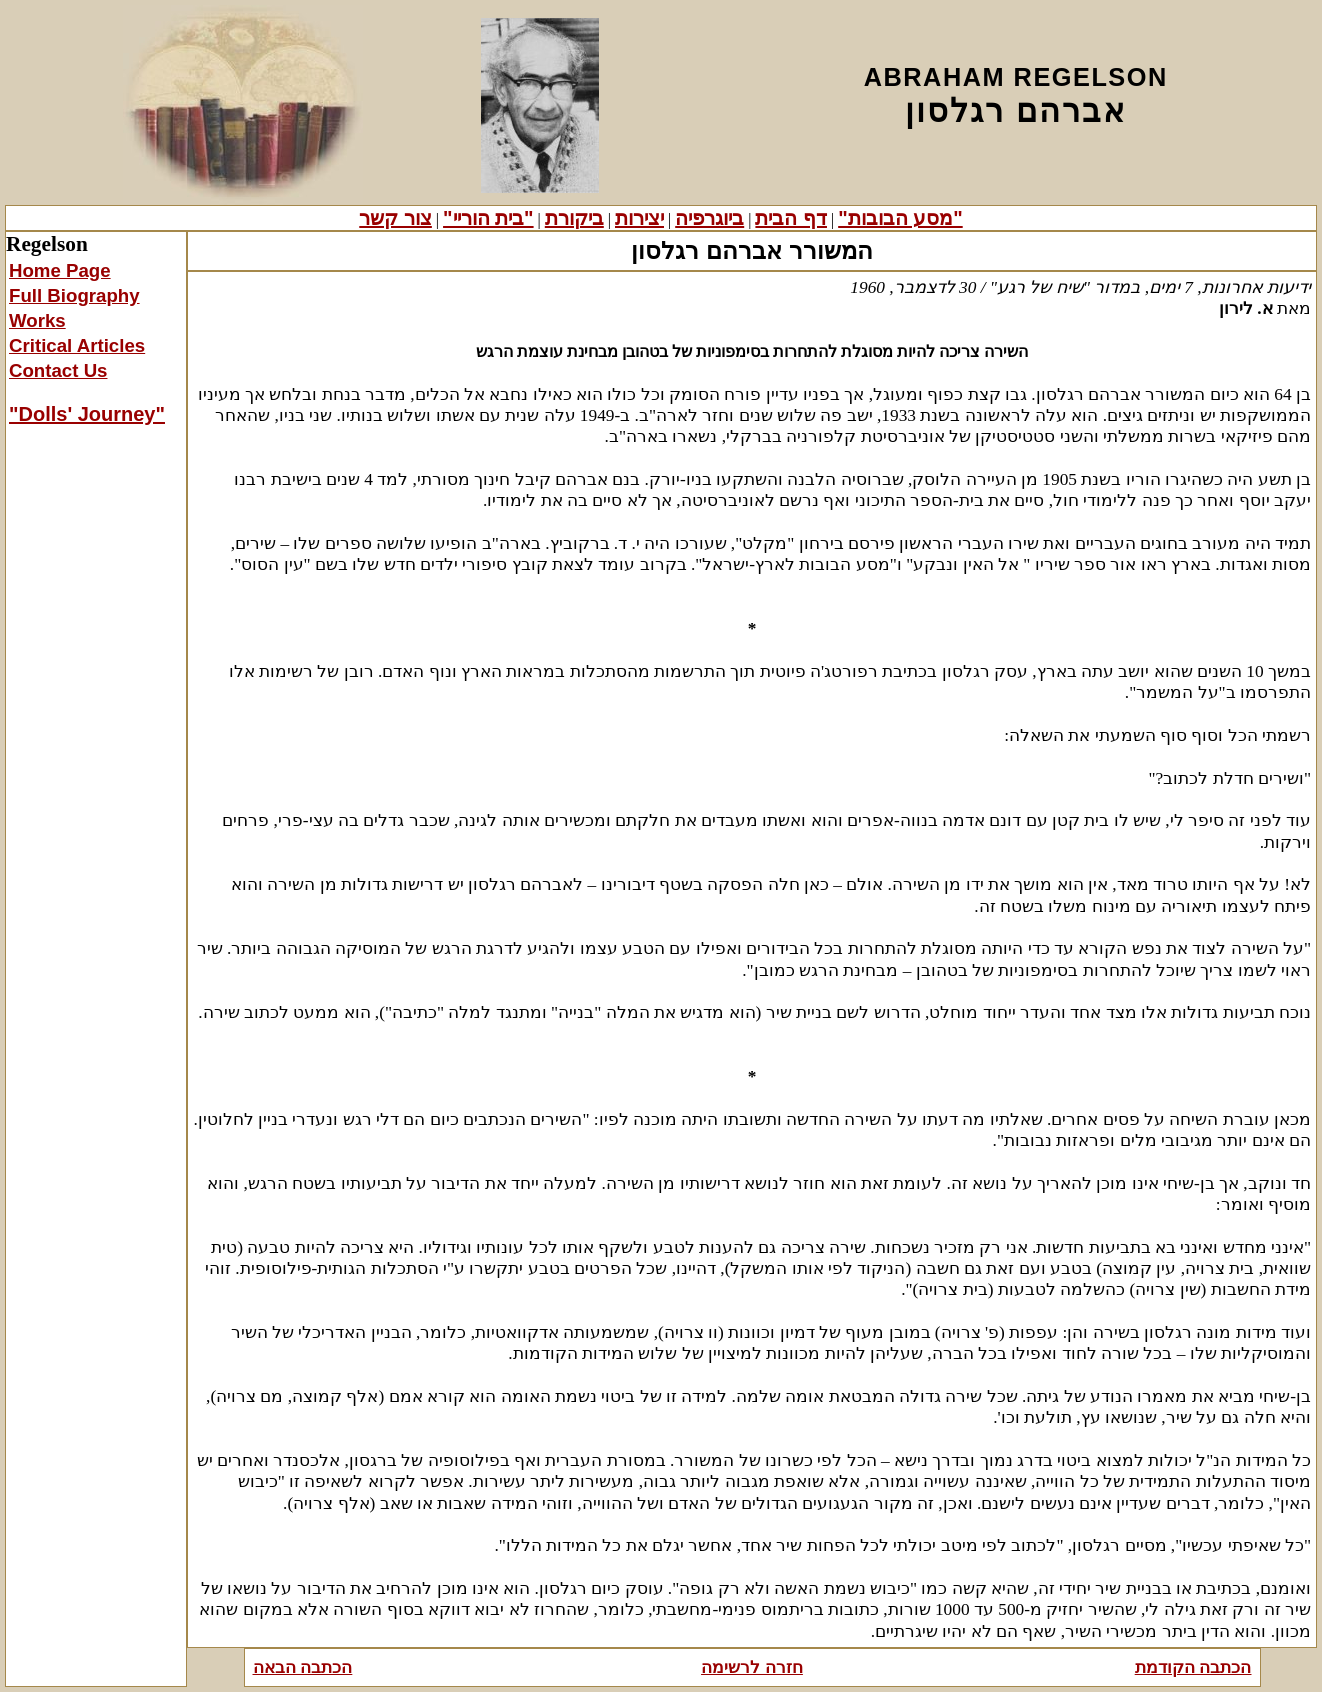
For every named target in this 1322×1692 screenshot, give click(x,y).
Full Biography (74, 295)
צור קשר (395, 218)
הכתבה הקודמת (1193, 1667)
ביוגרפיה (709, 218)
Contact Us (58, 370)
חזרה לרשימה (752, 1667)
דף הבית (791, 218)
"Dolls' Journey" (87, 414)
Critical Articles (77, 345)
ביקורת (574, 218)
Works (37, 320)
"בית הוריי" (488, 218)
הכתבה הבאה (303, 1667)
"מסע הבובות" (900, 218)
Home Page (60, 270)
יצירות (639, 218)
